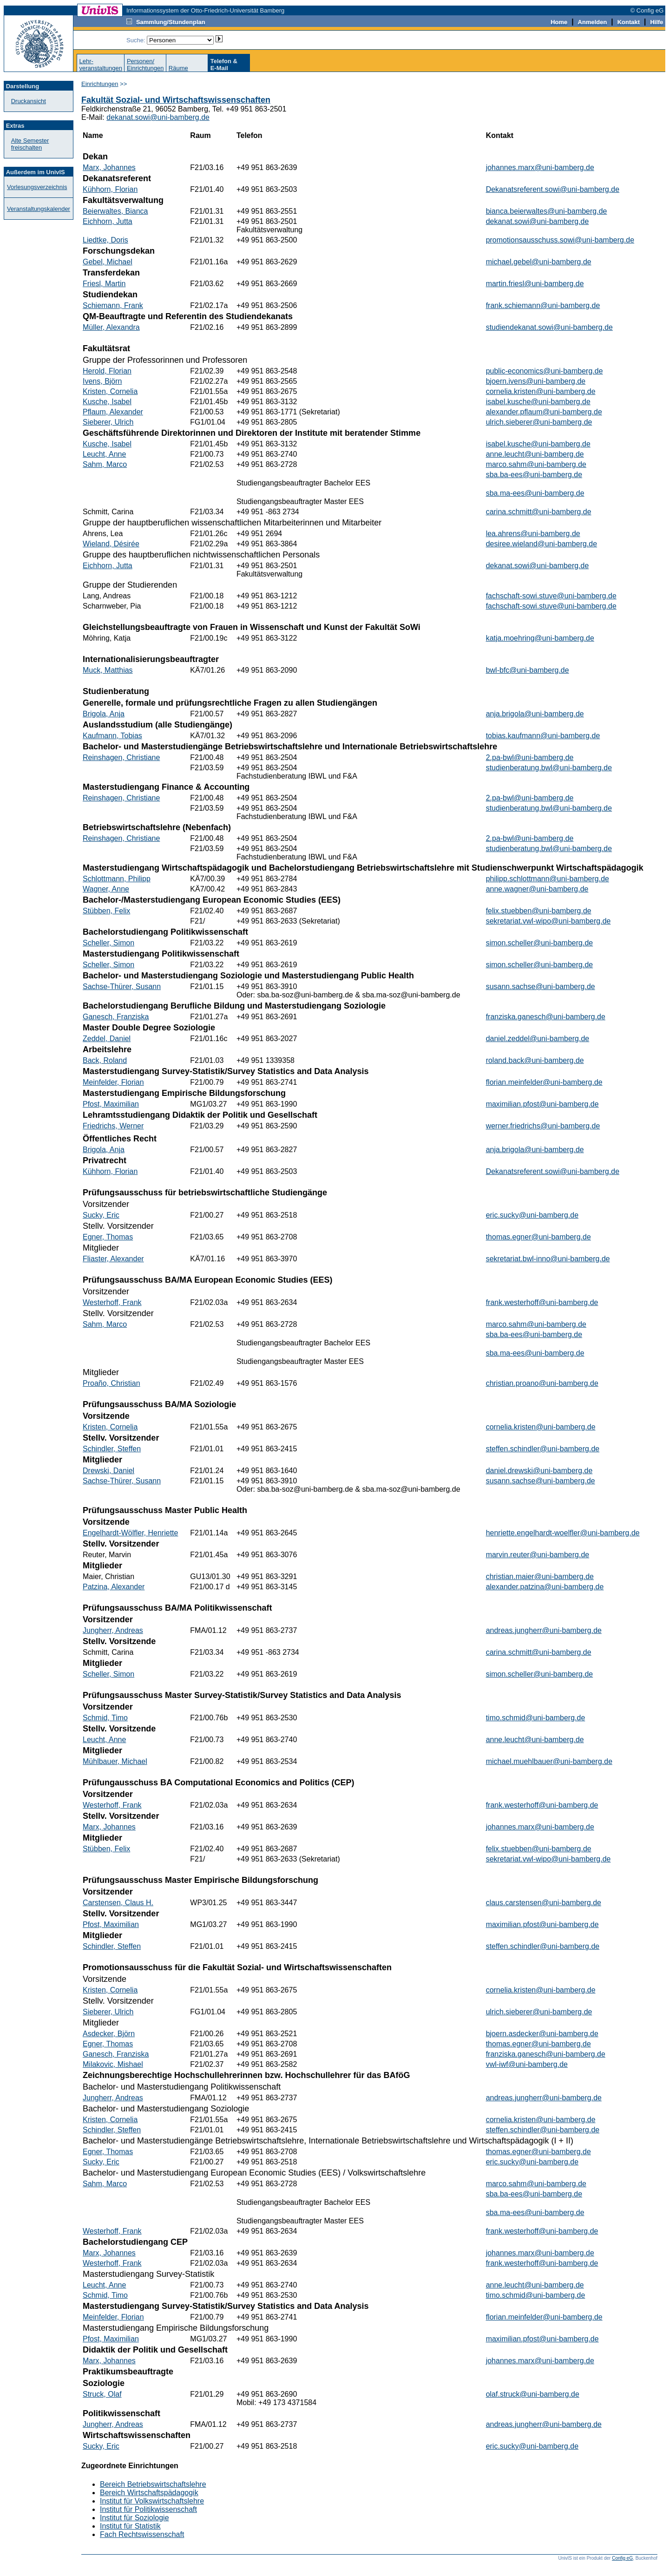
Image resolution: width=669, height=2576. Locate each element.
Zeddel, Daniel (107, 1038)
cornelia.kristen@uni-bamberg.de (541, 391)
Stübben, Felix (106, 911)
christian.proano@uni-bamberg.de (542, 1383)
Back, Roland (105, 1060)
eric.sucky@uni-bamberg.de (532, 1215)
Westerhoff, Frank (112, 1302)
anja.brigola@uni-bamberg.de (535, 714)
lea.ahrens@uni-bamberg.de (533, 533)
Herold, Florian (107, 371)
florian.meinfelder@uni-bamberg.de (544, 1082)
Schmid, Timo (105, 1718)
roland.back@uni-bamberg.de (535, 1060)
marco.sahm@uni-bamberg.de (536, 464)
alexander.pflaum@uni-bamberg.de (544, 412)
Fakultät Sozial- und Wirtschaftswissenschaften (175, 100)
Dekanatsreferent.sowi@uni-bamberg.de (553, 189)
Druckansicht (28, 101)
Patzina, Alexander (113, 1587)
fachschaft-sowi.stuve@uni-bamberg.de (551, 596)
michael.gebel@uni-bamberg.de (538, 262)
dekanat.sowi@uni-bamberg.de (158, 117)
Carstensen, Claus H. (118, 1903)
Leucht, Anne (104, 454)
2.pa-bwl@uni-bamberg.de (530, 757)
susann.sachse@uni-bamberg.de (540, 986)
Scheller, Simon (108, 943)
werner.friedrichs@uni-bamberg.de (543, 1126)
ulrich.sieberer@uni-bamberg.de (539, 422)
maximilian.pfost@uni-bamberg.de (542, 1104)
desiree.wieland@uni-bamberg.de (541, 544)
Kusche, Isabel (107, 402)
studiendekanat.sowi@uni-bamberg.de (549, 327)
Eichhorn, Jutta (107, 221)
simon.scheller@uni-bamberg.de (539, 943)
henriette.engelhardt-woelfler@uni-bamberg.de (563, 1533)
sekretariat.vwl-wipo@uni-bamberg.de (548, 921)
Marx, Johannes (109, 167)
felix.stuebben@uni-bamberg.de (538, 911)
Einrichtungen (99, 83)
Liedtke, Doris (105, 240)
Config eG (622, 2558)
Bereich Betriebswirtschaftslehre (153, 2484)
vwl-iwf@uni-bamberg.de (527, 2064)
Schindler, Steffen (112, 1449)
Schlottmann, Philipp (117, 879)
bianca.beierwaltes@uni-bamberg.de (546, 211)
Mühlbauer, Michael (115, 1761)
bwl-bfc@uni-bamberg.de (527, 670)
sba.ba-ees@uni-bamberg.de (534, 474)
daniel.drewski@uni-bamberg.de (539, 1471)
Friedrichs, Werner (113, 1126)
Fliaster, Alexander (113, 1259)
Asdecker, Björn (109, 2034)
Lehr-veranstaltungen (100, 65)
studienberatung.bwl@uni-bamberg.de (549, 768)
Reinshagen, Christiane (121, 757)
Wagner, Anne (106, 889)
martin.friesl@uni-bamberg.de (535, 284)
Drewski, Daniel (108, 1471)
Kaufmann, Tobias (112, 736)
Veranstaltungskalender (38, 208)
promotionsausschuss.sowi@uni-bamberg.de (560, 240)
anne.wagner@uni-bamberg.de (537, 889)
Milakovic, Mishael (113, 2064)
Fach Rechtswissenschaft (142, 2534)
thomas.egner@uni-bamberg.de (538, 1237)
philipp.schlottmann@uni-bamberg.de (547, 879)
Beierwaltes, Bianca (115, 211)
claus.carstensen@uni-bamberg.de (543, 1903)
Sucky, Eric (101, 1215)
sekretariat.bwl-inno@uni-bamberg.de (548, 1259)
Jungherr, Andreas (113, 1630)
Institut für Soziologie (134, 2518)
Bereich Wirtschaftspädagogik (149, 2493)
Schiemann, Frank (113, 305)
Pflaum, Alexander (113, 412)
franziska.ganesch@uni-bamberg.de (545, 1017)
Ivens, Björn (102, 381)
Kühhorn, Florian (110, 189)
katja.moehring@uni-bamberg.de (540, 638)
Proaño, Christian (111, 1383)
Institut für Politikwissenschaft (148, 2509)
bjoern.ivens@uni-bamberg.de (536, 381)
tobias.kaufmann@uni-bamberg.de (543, 736)
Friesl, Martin (104, 284)
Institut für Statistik (130, 2526)
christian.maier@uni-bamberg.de (540, 1576)
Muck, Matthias (108, 670)
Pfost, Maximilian (111, 1104)
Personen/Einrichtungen (145, 65)
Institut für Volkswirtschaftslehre (152, 2501)
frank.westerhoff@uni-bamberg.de (542, 1302)
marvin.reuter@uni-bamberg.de (538, 1555)
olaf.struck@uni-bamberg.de (532, 2394)
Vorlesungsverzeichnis (37, 187)
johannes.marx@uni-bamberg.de (540, 167)
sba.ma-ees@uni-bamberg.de (535, 493)
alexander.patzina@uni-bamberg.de (545, 1587)
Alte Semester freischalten (30, 144)
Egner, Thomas (108, 1237)
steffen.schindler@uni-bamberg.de (543, 1449)
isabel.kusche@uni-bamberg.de (538, 402)
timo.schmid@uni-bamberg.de (535, 1718)
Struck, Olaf (102, 2394)
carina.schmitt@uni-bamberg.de (538, 512)
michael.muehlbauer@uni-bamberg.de (549, 1761)
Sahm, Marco (105, 464)
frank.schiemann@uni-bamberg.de (543, 305)
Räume (178, 68)
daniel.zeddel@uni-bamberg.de (538, 1038)
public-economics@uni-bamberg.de (544, 371)
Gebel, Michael (107, 262)
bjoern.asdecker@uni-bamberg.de (542, 2034)
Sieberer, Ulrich (108, 422)
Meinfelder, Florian (113, 1082)
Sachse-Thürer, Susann (122, 986)
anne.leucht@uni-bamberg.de (535, 454)
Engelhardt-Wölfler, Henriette (130, 1533)
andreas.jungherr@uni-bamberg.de (544, 1630)
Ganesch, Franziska (116, 1017)
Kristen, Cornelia (110, 391)
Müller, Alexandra (111, 327)
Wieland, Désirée (111, 544)
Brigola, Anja (104, 714)
